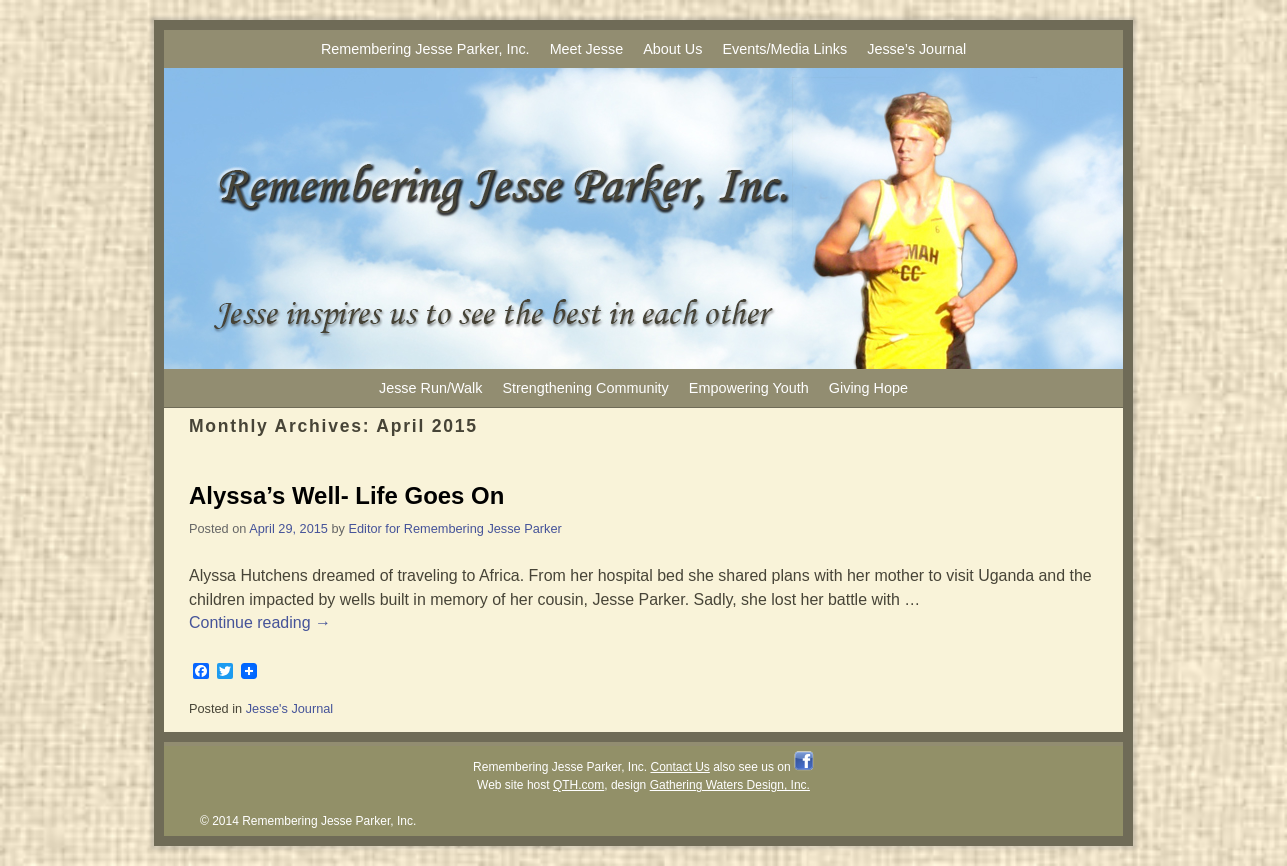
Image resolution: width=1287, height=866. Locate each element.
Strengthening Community (585, 388)
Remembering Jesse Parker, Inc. (425, 49)
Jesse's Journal (289, 708)
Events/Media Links (784, 49)
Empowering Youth (749, 388)
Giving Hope (868, 388)
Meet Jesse (587, 49)
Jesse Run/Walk (430, 388)
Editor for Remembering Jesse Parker (455, 528)
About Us (672, 49)
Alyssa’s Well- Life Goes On (346, 495)
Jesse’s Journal (916, 49)
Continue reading (260, 622)
